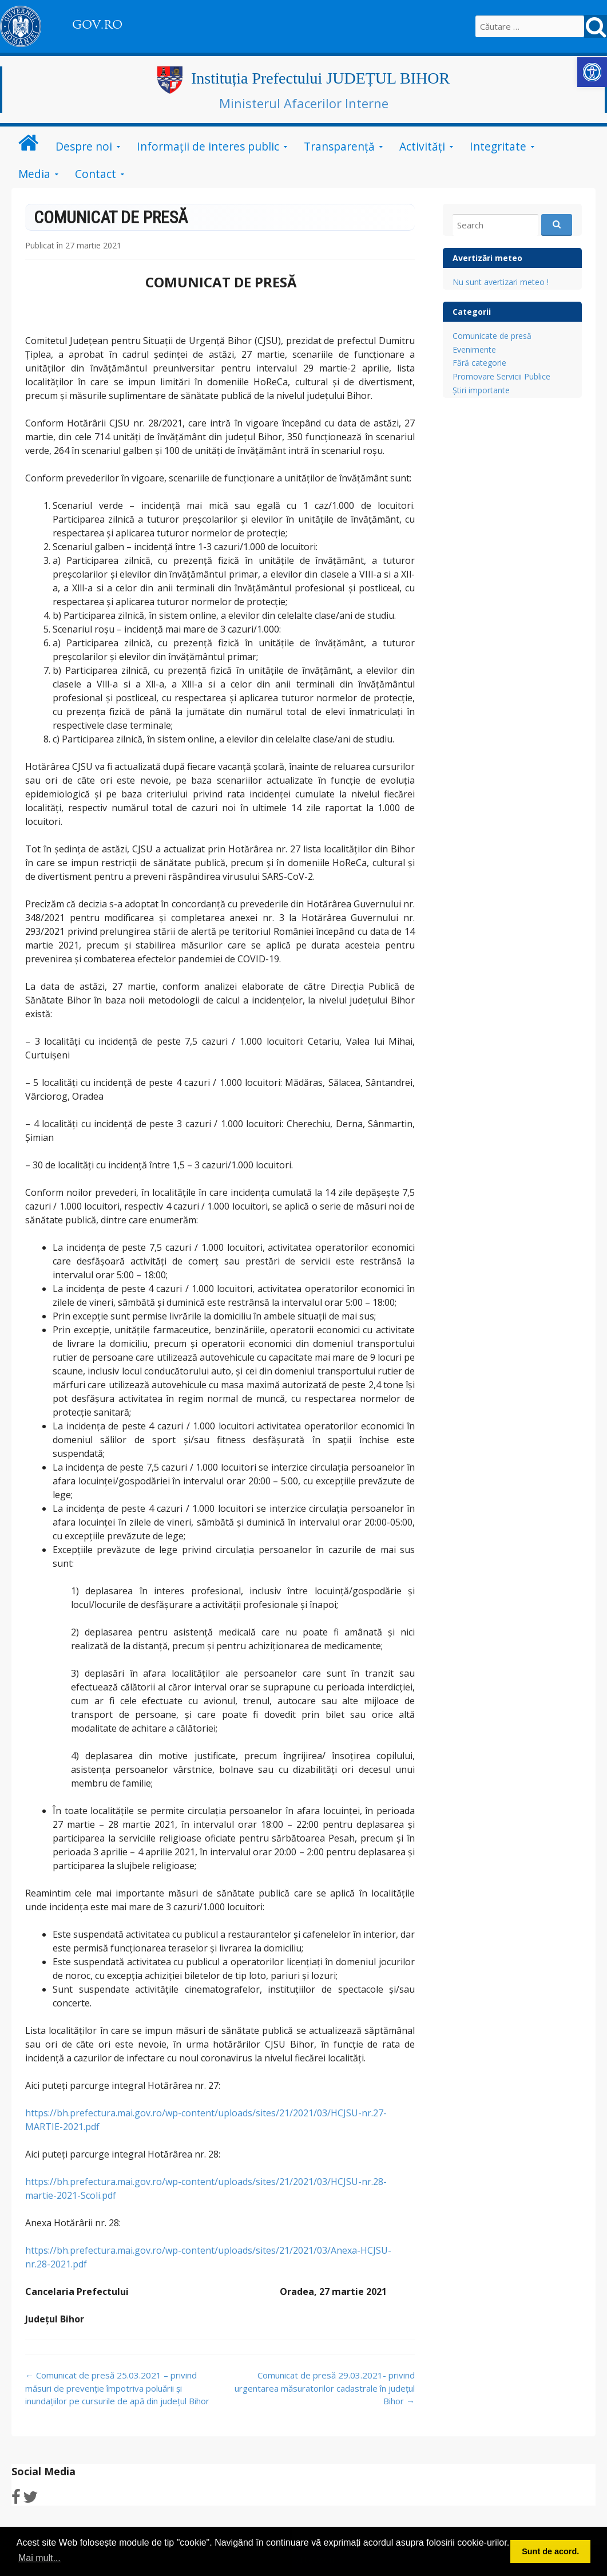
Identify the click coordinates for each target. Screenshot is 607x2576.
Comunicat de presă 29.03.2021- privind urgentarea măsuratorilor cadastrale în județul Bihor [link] (325, 2388)
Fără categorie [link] (479, 362)
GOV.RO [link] (97, 24)
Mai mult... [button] (39, 2558)
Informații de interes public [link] (208, 146)
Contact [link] (95, 173)
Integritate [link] (498, 146)
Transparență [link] (339, 146)
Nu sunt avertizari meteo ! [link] (501, 281)
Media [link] (34, 173)
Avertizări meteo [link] (487, 257)
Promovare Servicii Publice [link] (501, 376)
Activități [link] (422, 146)
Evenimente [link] (474, 349)
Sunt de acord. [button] (550, 2551)
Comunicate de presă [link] (492, 335)
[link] (592, 72)
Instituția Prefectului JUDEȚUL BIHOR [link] (320, 78)
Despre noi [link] (83, 146)
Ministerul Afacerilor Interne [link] (303, 103)
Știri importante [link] (481, 390)
